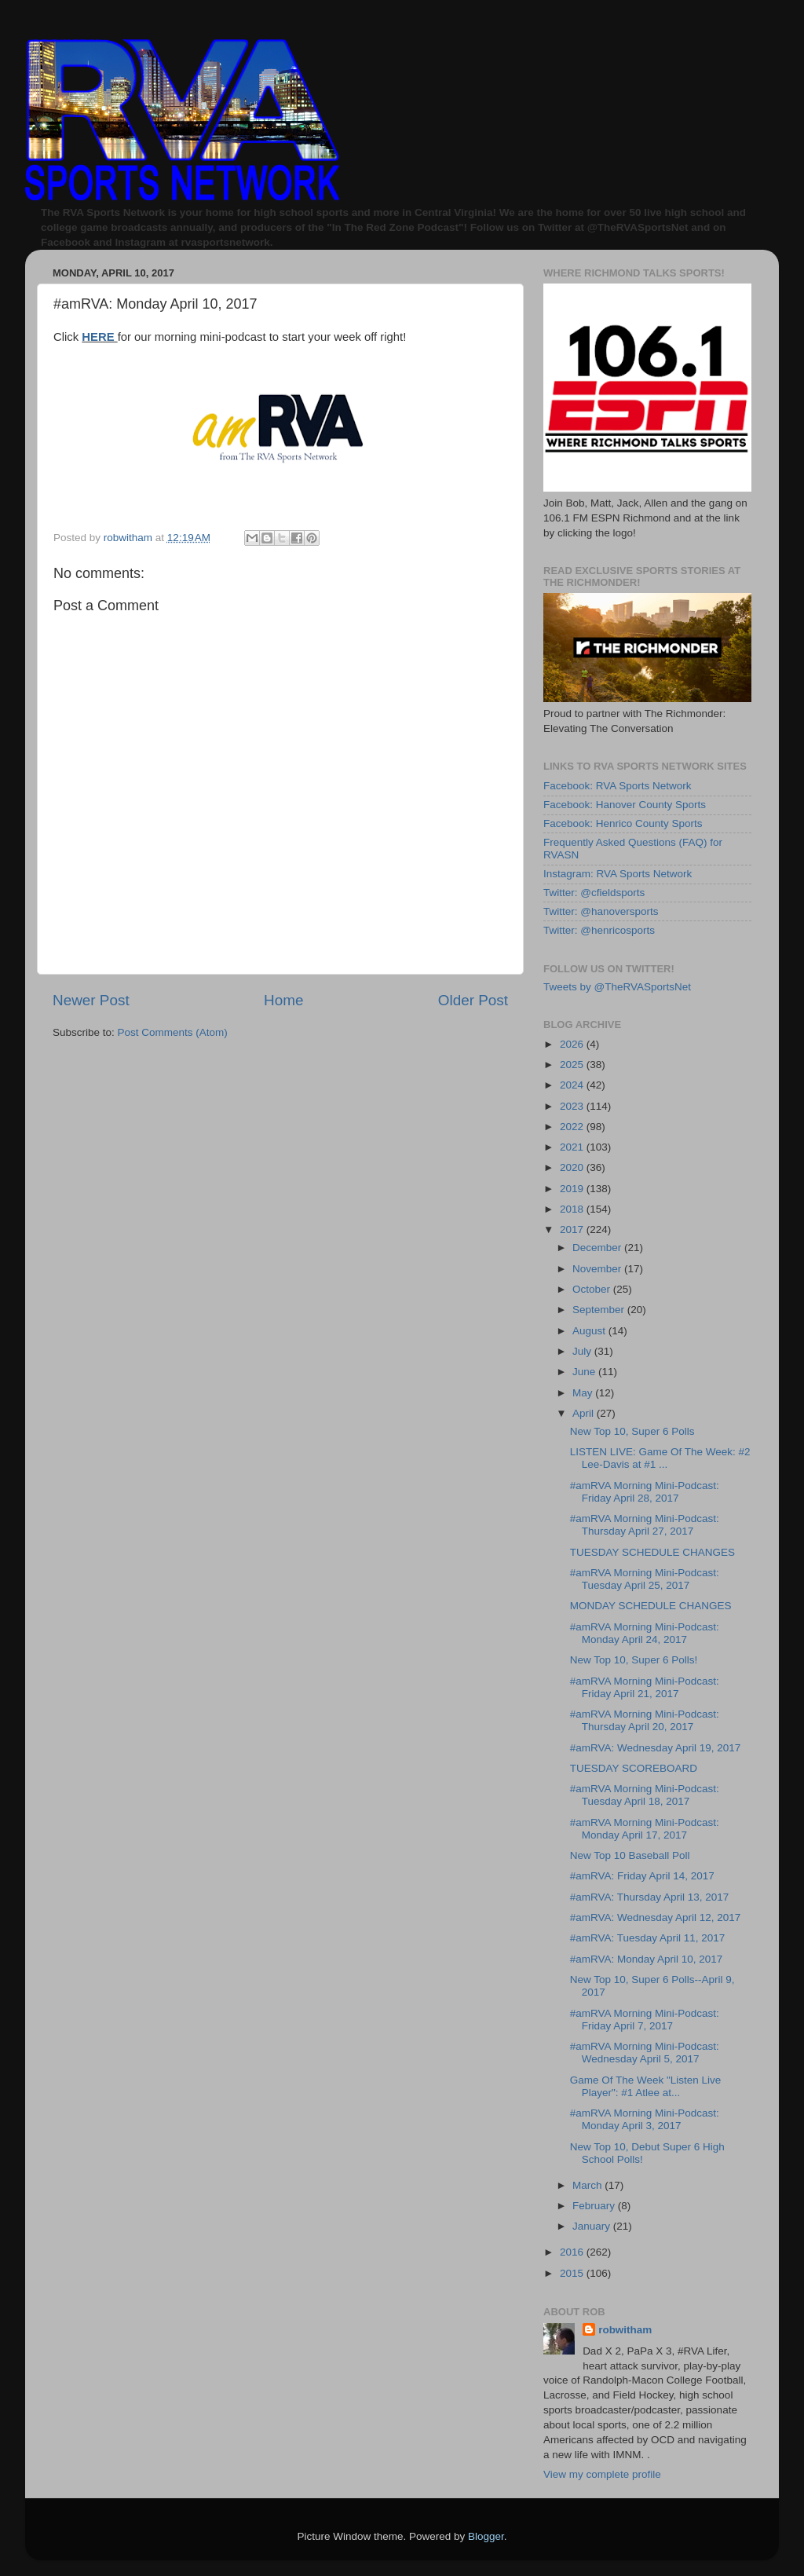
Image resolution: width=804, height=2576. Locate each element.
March (588, 2185)
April (584, 1413)
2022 (573, 1126)
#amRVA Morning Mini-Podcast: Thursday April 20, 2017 (644, 1720)
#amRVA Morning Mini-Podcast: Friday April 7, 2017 (644, 2019)
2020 (573, 1167)
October (592, 1289)
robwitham (625, 2330)
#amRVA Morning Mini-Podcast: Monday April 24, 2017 (644, 1633)
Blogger (486, 2536)
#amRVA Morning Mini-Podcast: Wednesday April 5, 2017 (644, 2052)
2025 (573, 1064)
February (595, 2206)
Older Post (473, 1000)
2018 (573, 1209)
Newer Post (91, 1000)
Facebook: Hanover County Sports (624, 804)
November (598, 1269)
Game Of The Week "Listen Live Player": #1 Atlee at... (646, 2086)
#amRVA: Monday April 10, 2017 (646, 1959)
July (583, 1351)
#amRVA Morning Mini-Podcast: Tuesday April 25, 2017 (644, 1579)
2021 (573, 1147)
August (590, 1331)
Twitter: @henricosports (599, 930)
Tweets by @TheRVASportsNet (617, 987)
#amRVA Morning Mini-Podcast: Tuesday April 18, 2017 (644, 1795)
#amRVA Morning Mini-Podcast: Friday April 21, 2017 (644, 1687)
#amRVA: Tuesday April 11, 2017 (647, 1938)
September (599, 1309)
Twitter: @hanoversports (601, 911)
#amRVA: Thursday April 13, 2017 (649, 1897)
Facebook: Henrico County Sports (623, 823)
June (585, 1372)
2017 (573, 1229)
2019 (573, 1189)
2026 (573, 1044)
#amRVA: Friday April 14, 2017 (642, 1876)
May (583, 1393)
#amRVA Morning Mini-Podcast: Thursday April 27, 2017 (644, 1525)
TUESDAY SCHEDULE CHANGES (652, 1552)
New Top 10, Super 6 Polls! (634, 1660)
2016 (573, 2252)
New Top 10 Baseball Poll (630, 1855)
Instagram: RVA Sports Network (617, 874)
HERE (99, 337)
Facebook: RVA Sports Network (617, 786)
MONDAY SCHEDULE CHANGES (651, 1606)
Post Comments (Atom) (173, 1032)
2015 (573, 2273)
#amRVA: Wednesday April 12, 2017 (655, 1917)
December (598, 1247)
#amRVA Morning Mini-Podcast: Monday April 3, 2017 (644, 2119)
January (592, 2226)
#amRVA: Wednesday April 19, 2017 (655, 1748)
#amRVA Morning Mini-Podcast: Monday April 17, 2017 (644, 1829)
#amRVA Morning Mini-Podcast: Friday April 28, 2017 (644, 1492)
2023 (573, 1106)
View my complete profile (602, 2474)
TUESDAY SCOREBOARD (633, 1768)
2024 (573, 1085)
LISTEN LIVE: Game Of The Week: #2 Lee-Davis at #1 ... (660, 1458)
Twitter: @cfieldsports (594, 892)
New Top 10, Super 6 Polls (632, 1431)
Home (283, 1000)
